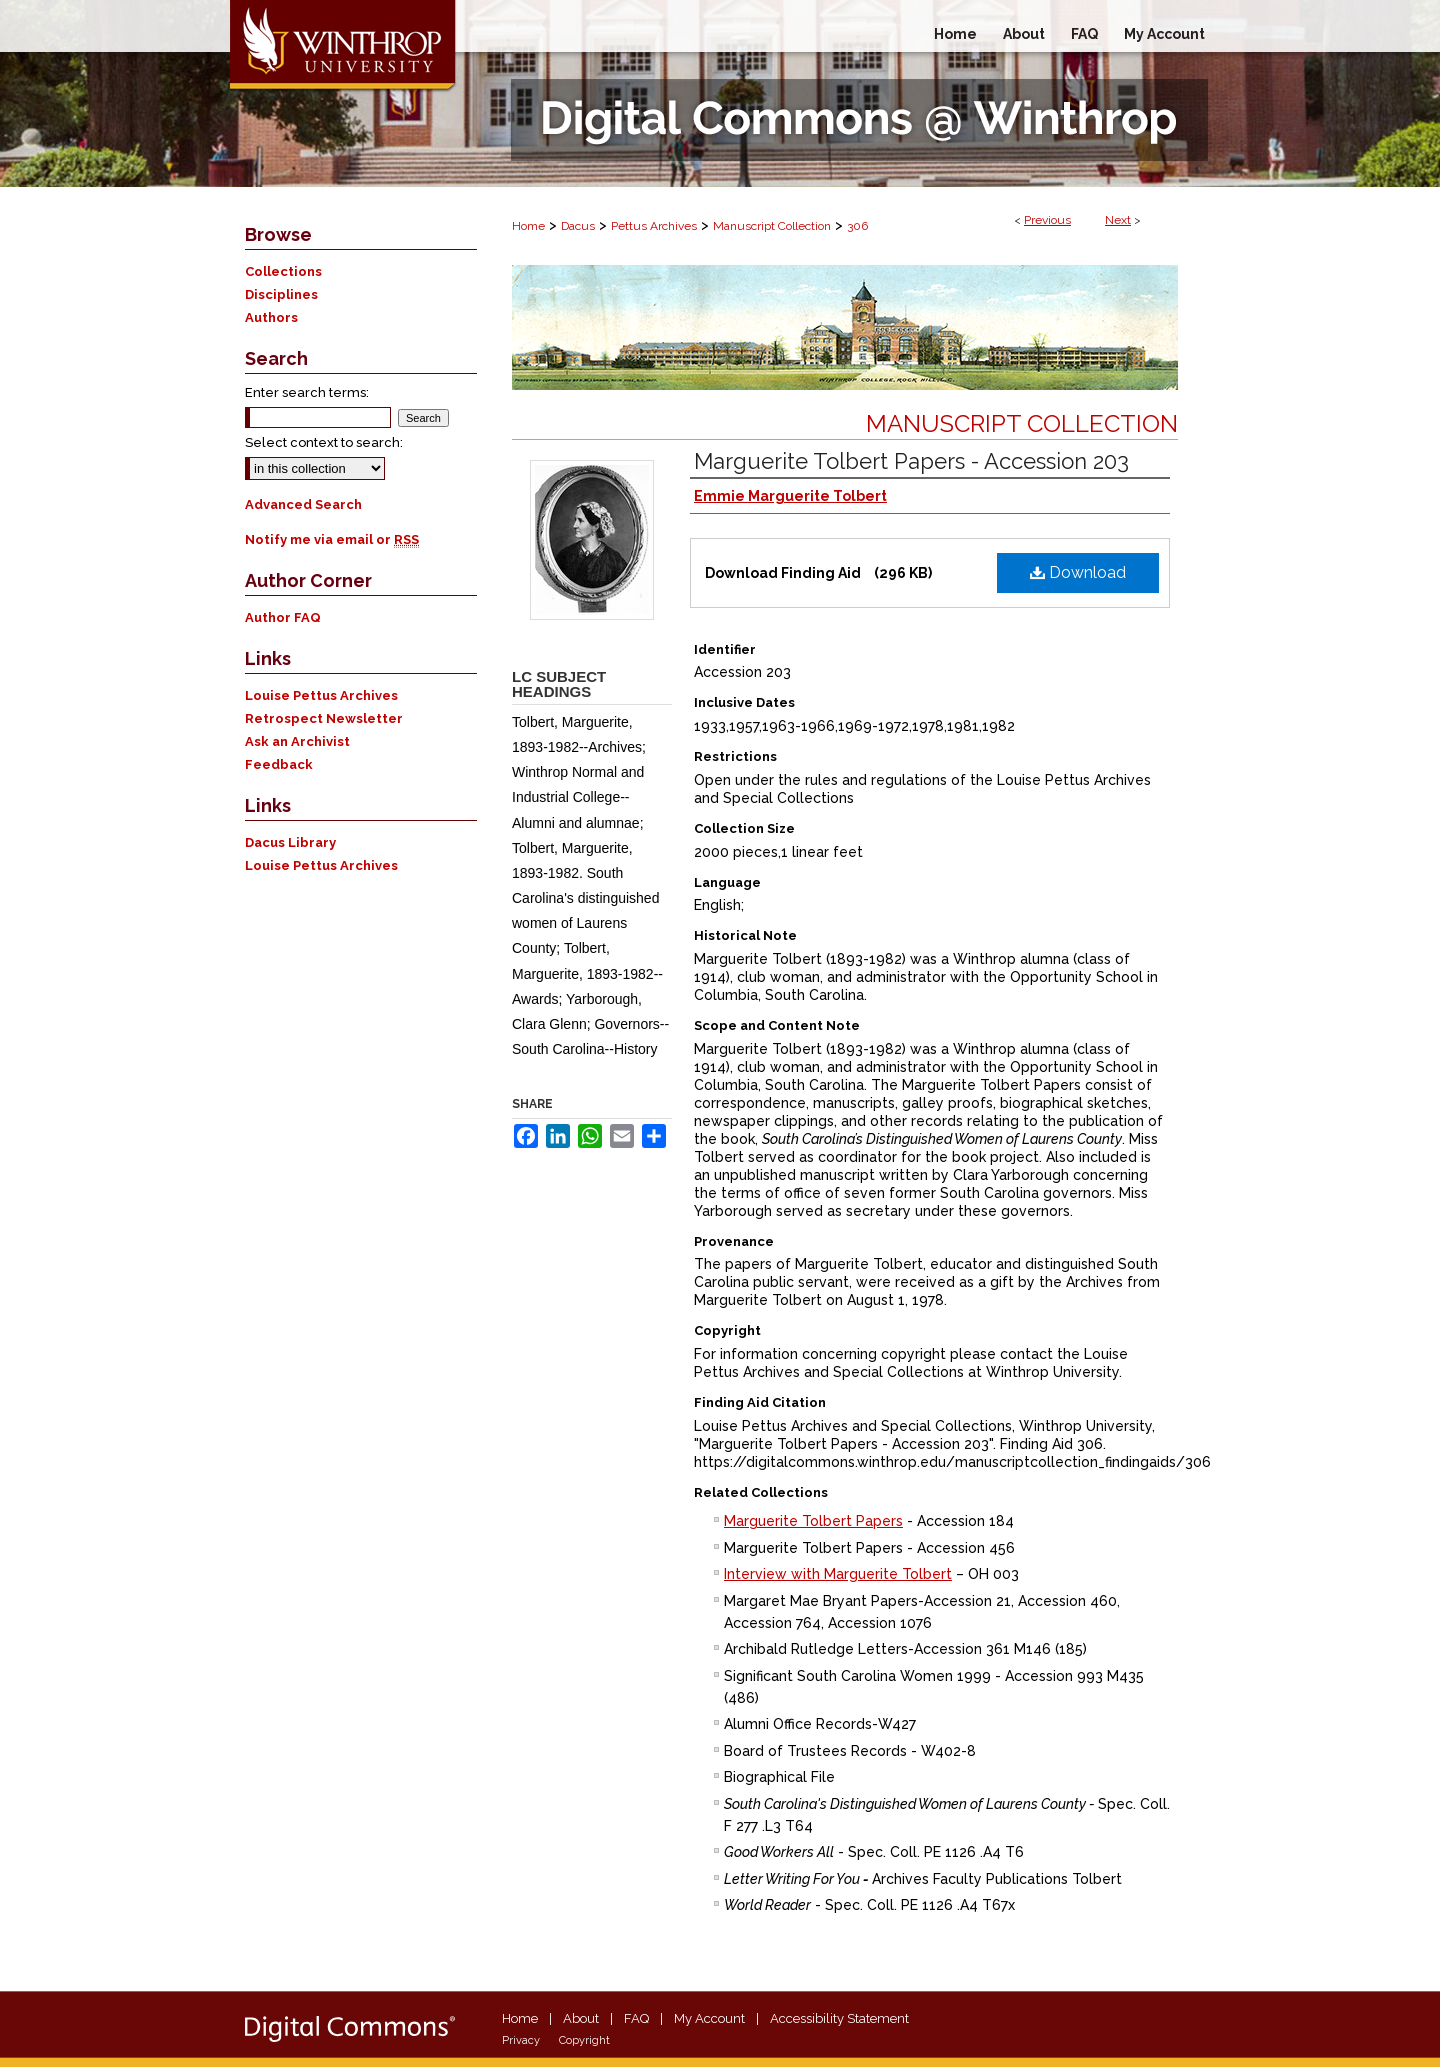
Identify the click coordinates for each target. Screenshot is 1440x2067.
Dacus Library (290, 842)
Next (1118, 220)
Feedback (279, 764)
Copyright (584, 2040)
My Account (709, 2018)
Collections (283, 271)
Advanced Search (303, 504)
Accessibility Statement (839, 2018)
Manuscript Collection (772, 226)
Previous (1047, 220)
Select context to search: (324, 442)
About (581, 2018)
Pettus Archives (654, 226)
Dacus (578, 226)
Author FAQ (283, 617)
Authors (271, 317)
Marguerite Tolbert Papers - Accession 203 (911, 461)
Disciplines (281, 294)
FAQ (636, 2018)
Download (1078, 572)
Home (528, 226)
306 (857, 226)
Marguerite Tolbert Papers (813, 1521)
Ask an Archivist (297, 741)
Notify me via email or (332, 539)
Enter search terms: (307, 392)
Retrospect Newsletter (324, 718)
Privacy (521, 2040)
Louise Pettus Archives (321, 695)
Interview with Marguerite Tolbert (838, 1574)
